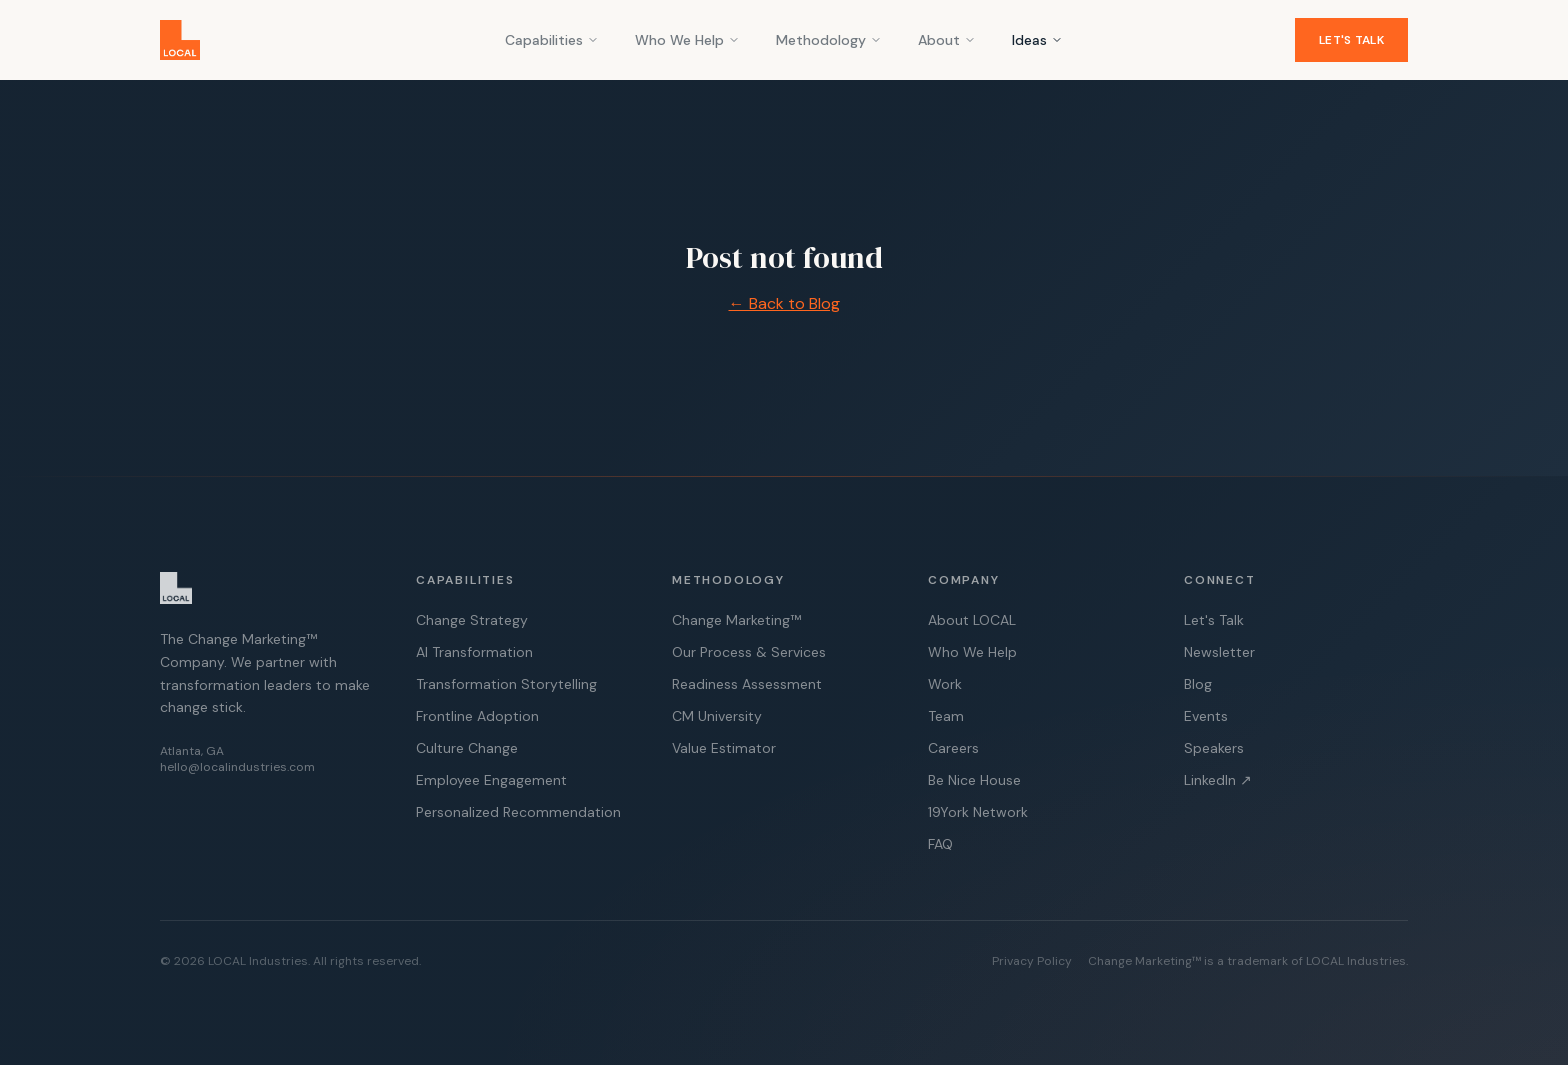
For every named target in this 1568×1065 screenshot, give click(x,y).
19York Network (978, 812)
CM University (717, 716)
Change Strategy (472, 620)
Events (1206, 716)
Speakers (1214, 748)
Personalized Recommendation (518, 812)
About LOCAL (972, 620)
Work (945, 684)
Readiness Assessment (747, 684)
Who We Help (687, 40)
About (947, 40)
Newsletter (1219, 652)
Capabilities (552, 40)
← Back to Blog (784, 303)
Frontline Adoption (477, 716)
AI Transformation (474, 652)
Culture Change (467, 748)
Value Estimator (724, 748)
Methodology (829, 40)
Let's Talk (1351, 40)
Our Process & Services (749, 652)
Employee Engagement (491, 780)
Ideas (1037, 40)
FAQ (940, 844)
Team (946, 716)
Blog (1198, 684)
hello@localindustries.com (237, 767)
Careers (953, 748)
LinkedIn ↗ (1218, 780)
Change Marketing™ (736, 620)
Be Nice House (974, 780)
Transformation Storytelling (506, 684)
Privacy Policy (1032, 961)
